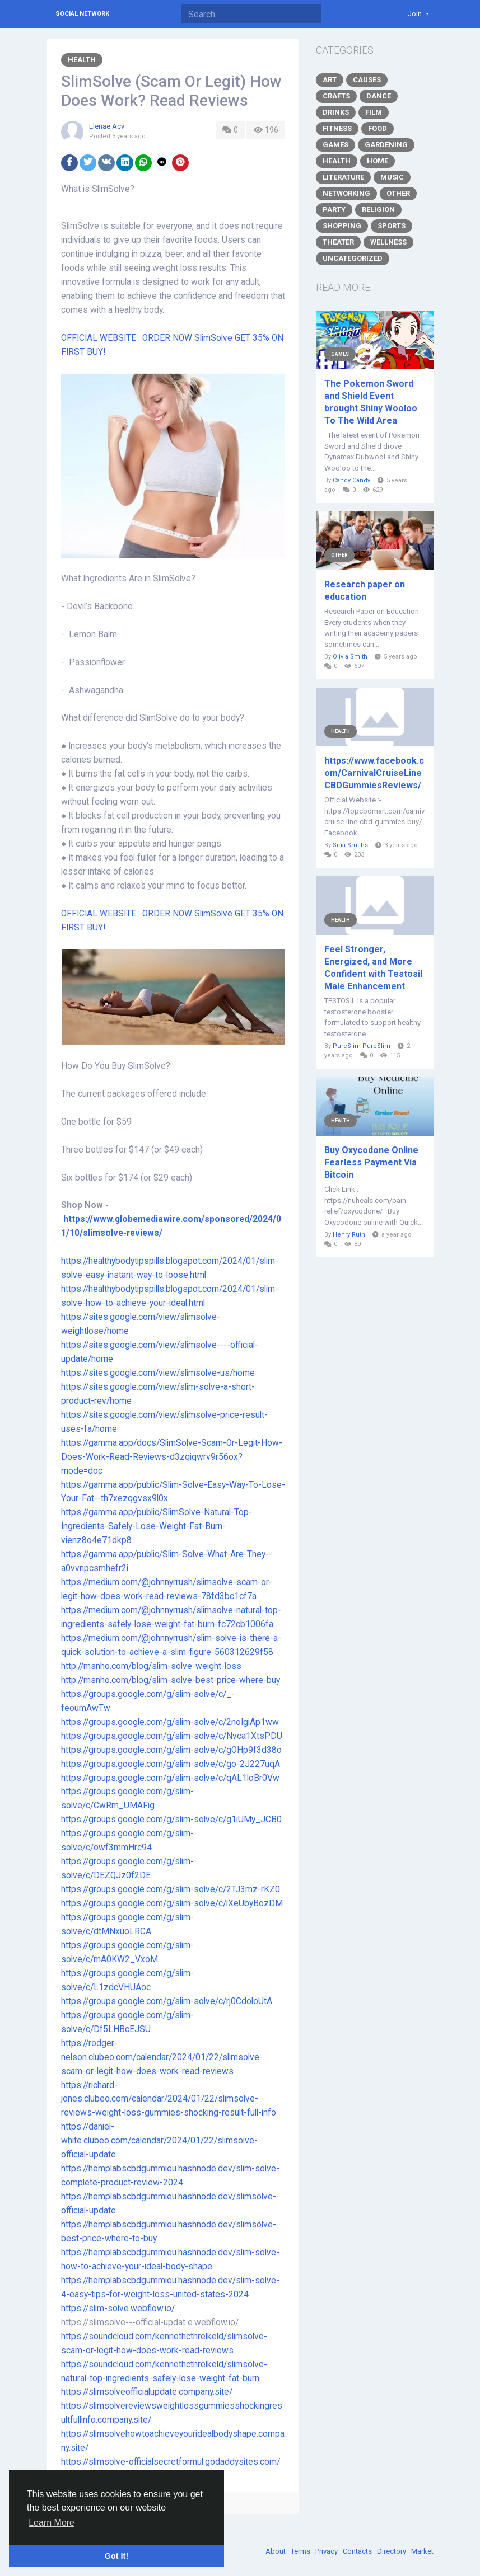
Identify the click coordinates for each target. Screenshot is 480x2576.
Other (398, 193)
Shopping (342, 226)
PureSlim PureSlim (361, 1046)
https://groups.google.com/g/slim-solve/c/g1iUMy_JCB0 (171, 1820)
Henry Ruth (349, 1234)
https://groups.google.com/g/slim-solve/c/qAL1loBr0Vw (170, 1778)
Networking (346, 193)
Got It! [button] (116, 2555)
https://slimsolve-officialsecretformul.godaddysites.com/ (170, 2462)
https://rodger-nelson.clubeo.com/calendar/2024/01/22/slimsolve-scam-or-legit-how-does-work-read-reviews (162, 2057)
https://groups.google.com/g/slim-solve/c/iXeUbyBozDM (172, 1903)
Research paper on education (364, 590)
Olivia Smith (350, 656)
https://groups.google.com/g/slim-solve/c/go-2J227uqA (170, 1764)
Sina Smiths (350, 845)
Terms (301, 2551)
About (276, 2551)
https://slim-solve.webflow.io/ (118, 2309)
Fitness (337, 128)
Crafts (336, 96)
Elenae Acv (106, 126)
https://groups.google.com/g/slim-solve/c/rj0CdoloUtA (166, 2001)
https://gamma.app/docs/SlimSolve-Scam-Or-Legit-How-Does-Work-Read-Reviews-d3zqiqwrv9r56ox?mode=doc (171, 1457)
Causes (367, 80)
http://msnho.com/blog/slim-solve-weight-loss (151, 1666)
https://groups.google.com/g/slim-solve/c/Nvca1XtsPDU (171, 1736)
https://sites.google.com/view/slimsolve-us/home (158, 1373)
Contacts (358, 2551)
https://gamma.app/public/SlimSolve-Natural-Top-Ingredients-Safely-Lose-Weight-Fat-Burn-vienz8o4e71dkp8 (156, 1526)
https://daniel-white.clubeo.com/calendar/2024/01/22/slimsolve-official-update (159, 2141)
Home (377, 161)
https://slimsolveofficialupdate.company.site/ (146, 2392)
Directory (392, 2551)
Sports (392, 226)
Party (334, 209)
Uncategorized (353, 258)
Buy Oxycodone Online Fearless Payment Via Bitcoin (371, 1162)
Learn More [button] (51, 2522)
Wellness (388, 242)
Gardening (386, 144)
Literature (343, 177)
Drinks (336, 112)
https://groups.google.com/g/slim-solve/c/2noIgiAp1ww (170, 1722)
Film (373, 112)
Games (335, 144)
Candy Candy (351, 480)
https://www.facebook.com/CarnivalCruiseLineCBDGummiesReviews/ (374, 773)
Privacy (327, 2551)
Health (82, 59)
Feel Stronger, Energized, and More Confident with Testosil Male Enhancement (373, 967)
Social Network (82, 13)
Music (392, 177)
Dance (378, 96)
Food (377, 128)
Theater (338, 242)
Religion (378, 209)
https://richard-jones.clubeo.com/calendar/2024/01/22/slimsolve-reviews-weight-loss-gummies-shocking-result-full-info (168, 2099)
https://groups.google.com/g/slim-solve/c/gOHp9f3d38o (171, 1750)
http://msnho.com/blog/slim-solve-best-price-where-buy (170, 1680)
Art (330, 80)
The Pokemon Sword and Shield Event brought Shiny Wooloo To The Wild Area (370, 402)
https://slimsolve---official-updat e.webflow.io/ (152, 2323)
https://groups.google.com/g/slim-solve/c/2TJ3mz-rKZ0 (170, 1889)
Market (422, 2551)
